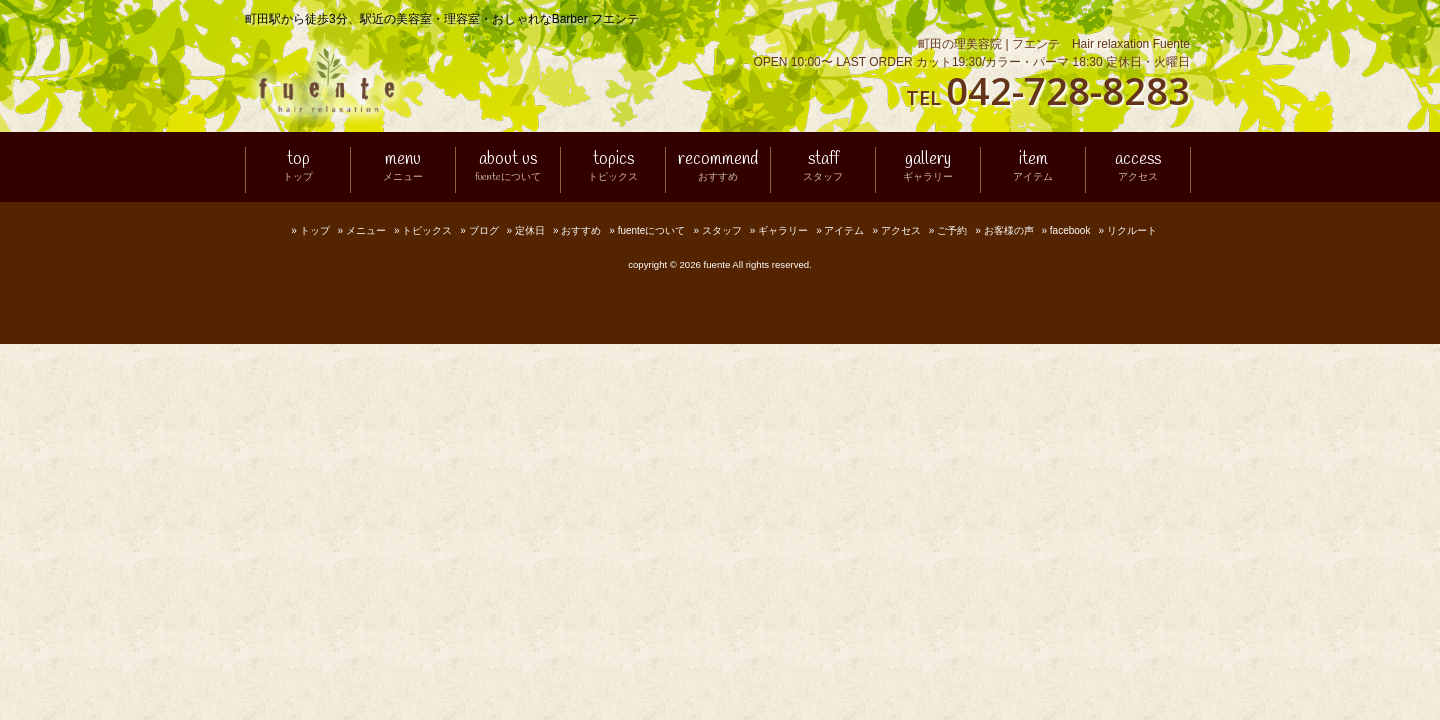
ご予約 (952, 230)
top (298, 167)
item (1033, 167)
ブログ (484, 230)
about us (508, 167)
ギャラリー (783, 230)
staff (823, 167)
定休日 (530, 230)
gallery (928, 167)
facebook (1070, 230)
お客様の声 (1009, 230)
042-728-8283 (1068, 90)
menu (403, 167)
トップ (315, 230)
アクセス (901, 230)
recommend (718, 167)
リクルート (1132, 230)
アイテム (844, 230)
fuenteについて (652, 230)
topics (613, 167)
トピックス (427, 230)
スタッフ (722, 230)
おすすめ (581, 230)
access (1138, 167)
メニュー (366, 230)
